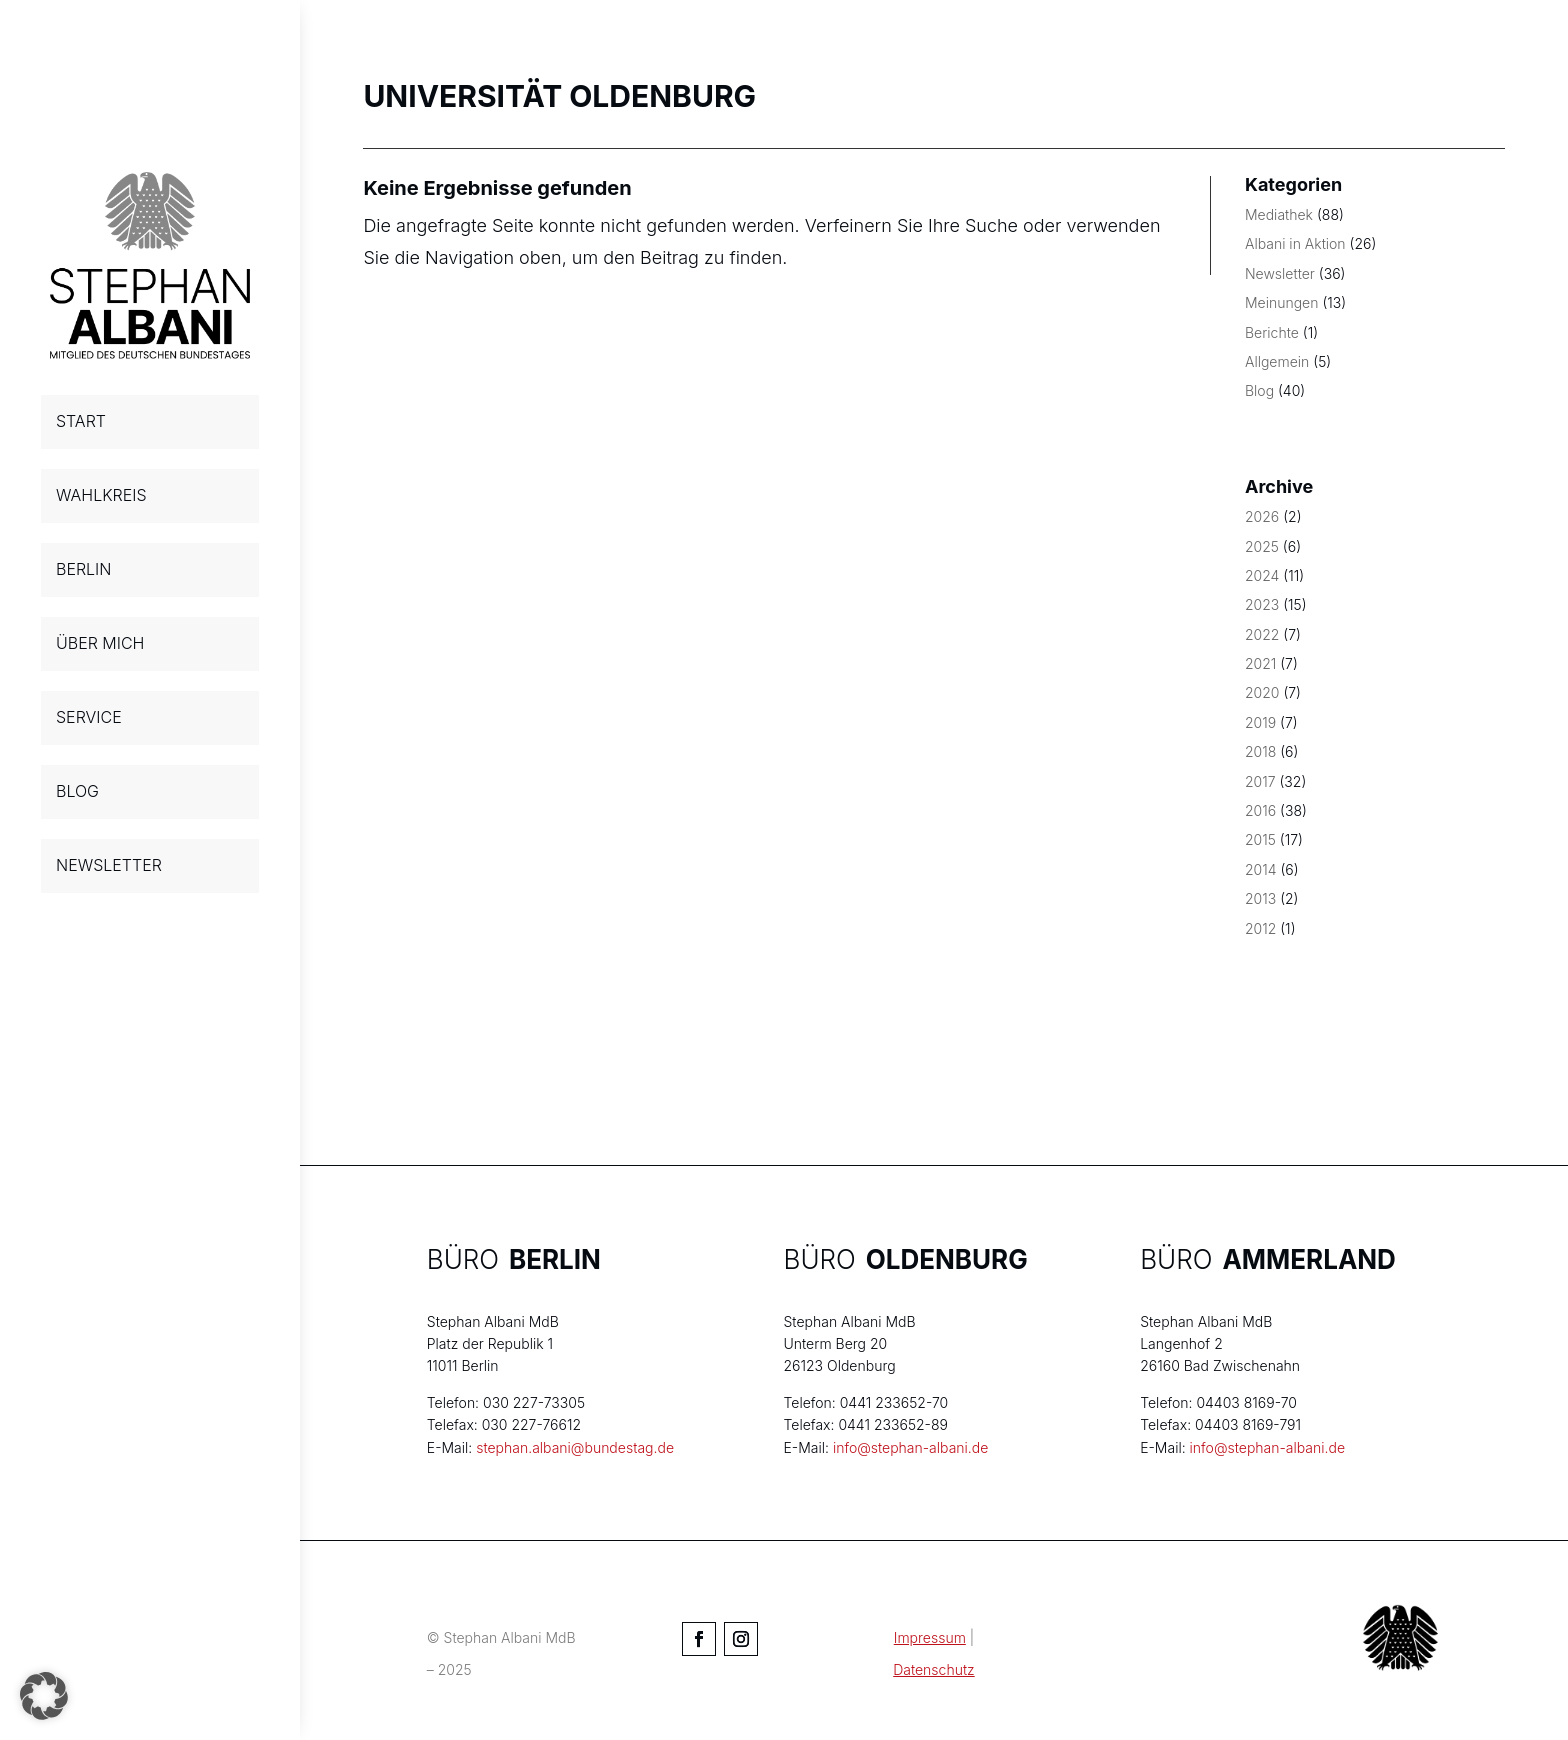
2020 (1262, 692)
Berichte (1272, 332)
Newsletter (1280, 273)
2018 (1260, 751)
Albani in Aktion (1295, 243)
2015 (1260, 839)
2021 (1260, 663)
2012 (1260, 928)
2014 (1261, 869)
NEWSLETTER (109, 865)
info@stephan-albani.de (910, 1447)
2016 (1260, 810)
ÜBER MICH (100, 643)
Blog (1259, 390)
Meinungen (1282, 302)
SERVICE (89, 717)
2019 (1260, 722)
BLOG (77, 791)
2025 (1262, 546)
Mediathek (1279, 214)
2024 (1262, 575)
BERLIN (83, 569)
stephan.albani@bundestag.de (575, 1447)
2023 (1262, 604)
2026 (1262, 516)
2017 (1260, 781)
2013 (1260, 898)
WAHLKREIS (101, 495)
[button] (44, 1696)
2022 (1262, 634)
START (81, 421)
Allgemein (1277, 361)
